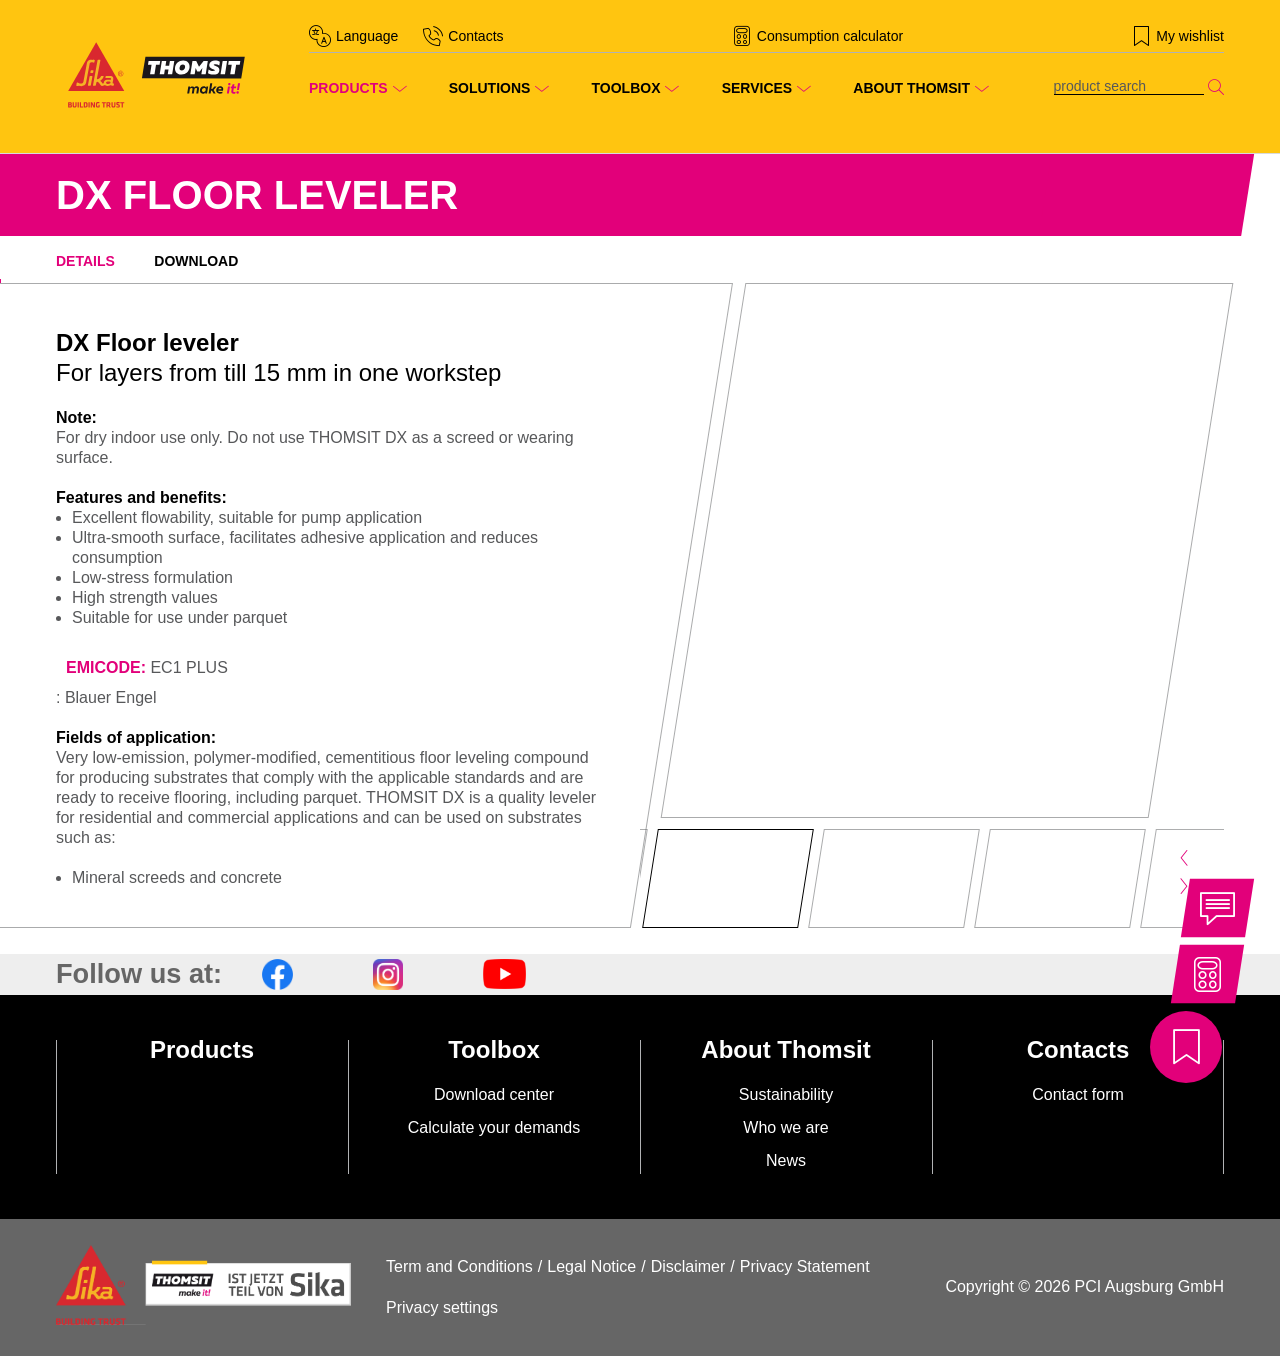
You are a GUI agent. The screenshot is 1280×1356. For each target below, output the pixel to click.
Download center (494, 1094)
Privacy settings (442, 1307)
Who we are (785, 1127)
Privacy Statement (805, 1266)
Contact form (1078, 1094)
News (786, 1160)
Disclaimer (688, 1266)
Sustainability (786, 1094)
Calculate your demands (494, 1127)
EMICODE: (106, 667)
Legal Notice (591, 1266)
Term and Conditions (459, 1266)
